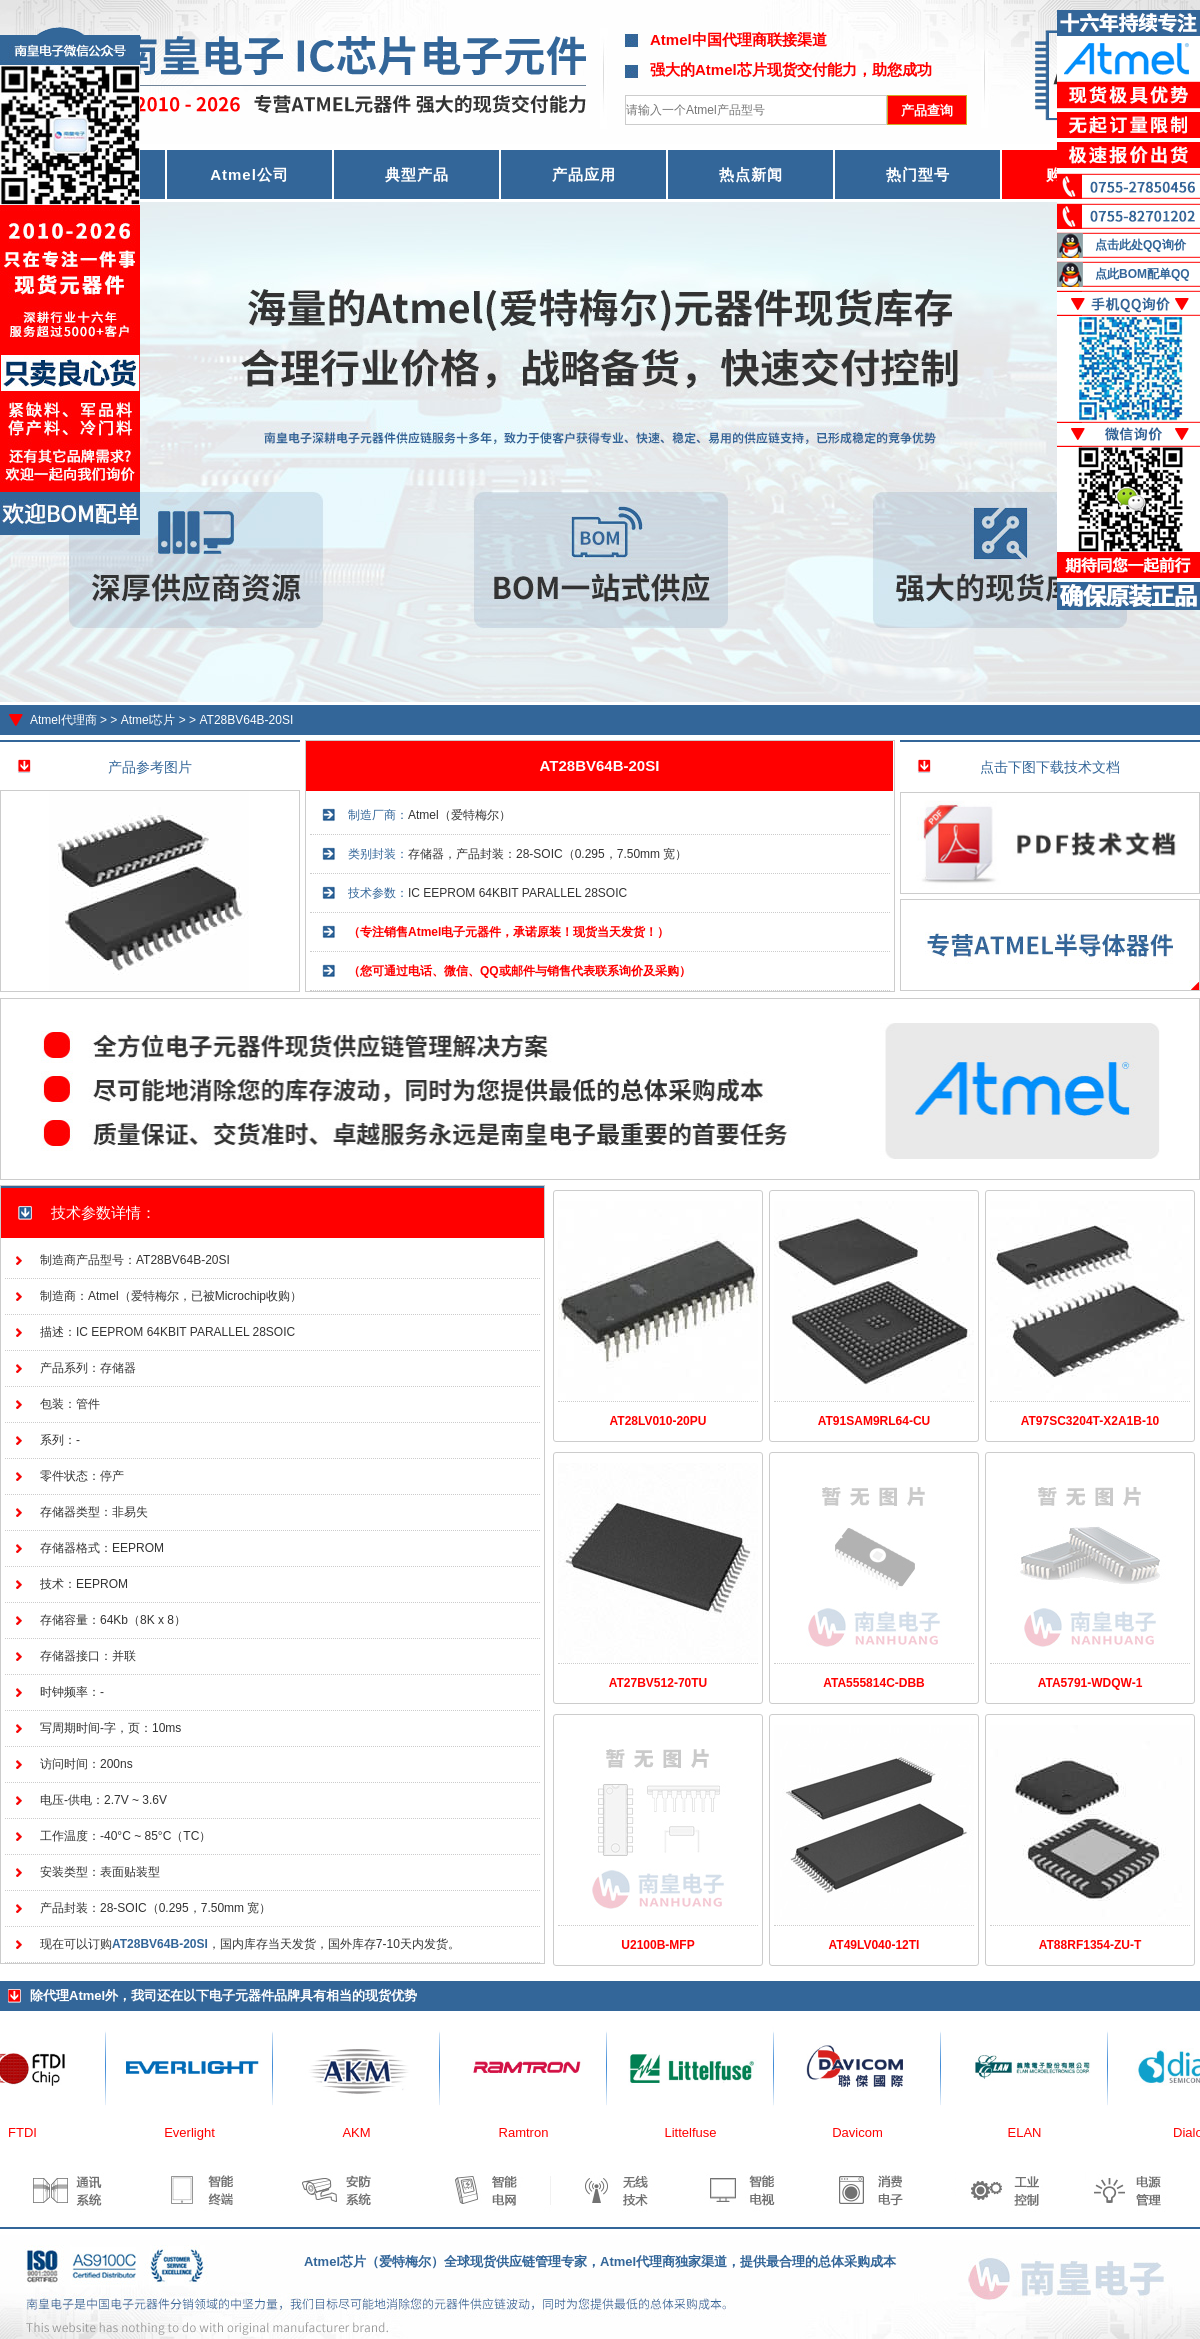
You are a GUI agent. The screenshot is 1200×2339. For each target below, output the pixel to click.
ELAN (1032, 2132)
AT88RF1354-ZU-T (1090, 1945)
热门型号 (918, 174)
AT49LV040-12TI (874, 1945)
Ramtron (531, 2132)
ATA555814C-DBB (874, 1683)
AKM (363, 2132)
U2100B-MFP (657, 1945)
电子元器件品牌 (254, 1995)
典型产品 (417, 174)
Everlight (196, 2132)
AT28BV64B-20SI (246, 720)
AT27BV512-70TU (658, 1683)
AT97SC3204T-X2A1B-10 (1090, 1421)
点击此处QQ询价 (1140, 245)
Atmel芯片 (148, 720)
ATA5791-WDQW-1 (1090, 1683)
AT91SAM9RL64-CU (874, 1421)
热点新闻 (751, 174)
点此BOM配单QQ (1142, 274)
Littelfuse (697, 2132)
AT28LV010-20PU (658, 1421)
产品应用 (584, 174)
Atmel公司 (249, 174)
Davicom (864, 2132)
